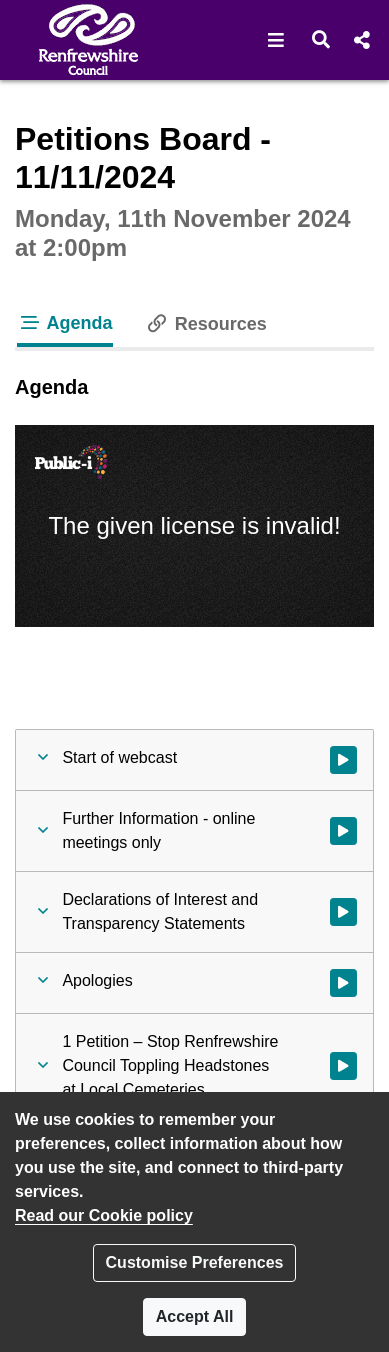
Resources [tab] (206, 324)
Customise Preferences (195, 1262)
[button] (276, 40)
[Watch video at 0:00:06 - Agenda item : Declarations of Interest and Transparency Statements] (343, 912)
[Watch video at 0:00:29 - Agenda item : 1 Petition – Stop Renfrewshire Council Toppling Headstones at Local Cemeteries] (343, 1066)
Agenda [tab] (65, 323)
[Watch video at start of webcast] (343, 760)
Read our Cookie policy (104, 1215)
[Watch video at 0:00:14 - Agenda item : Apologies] (343, 983)
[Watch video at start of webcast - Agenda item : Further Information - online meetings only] (343, 831)
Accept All (195, 1316)
